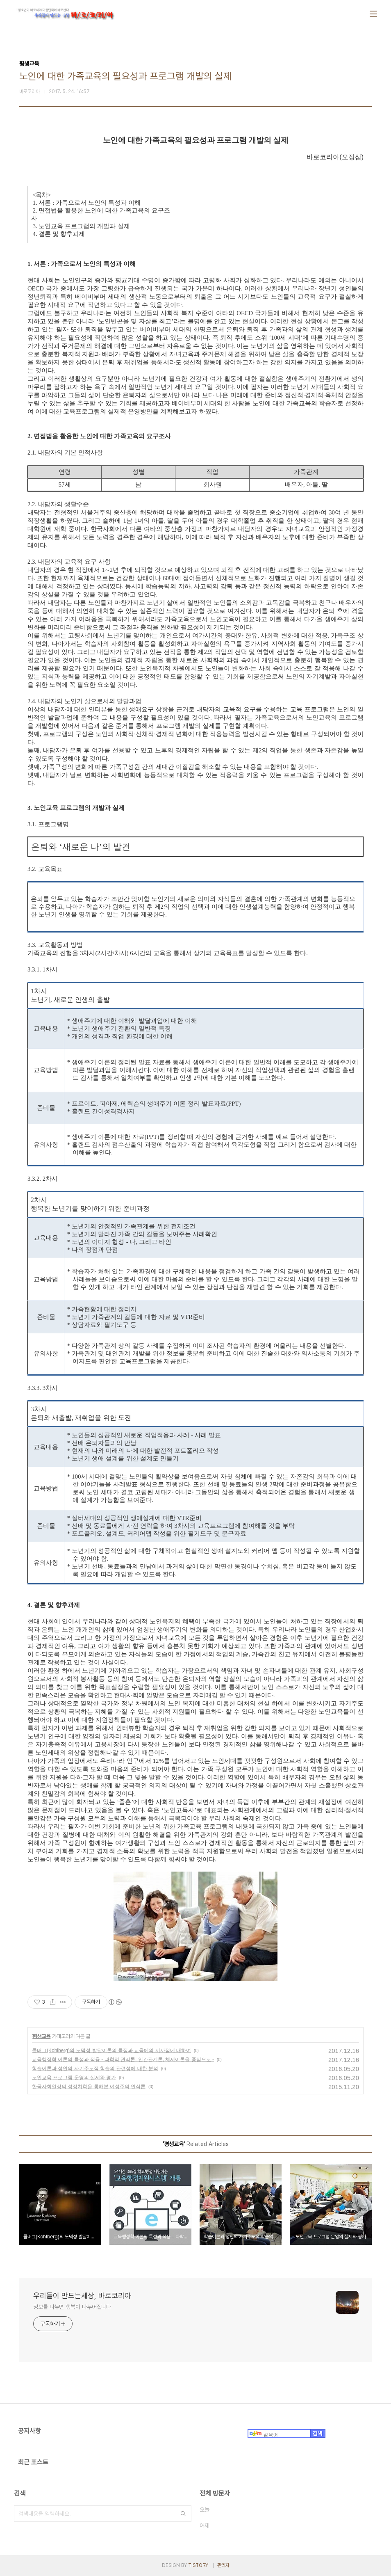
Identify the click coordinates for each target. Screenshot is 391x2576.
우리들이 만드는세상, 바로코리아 (82, 2295)
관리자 (223, 2565)
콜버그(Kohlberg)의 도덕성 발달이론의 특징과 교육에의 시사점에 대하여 (111, 2050)
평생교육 (41, 2036)
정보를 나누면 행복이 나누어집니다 (72, 2307)
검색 (183, 2513)
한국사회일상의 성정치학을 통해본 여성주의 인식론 (88, 2086)
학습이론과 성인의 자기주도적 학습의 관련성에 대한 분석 (95, 2068)
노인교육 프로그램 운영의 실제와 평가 (74, 2077)
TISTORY (198, 2565)
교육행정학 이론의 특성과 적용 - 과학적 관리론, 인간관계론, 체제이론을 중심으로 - (123, 2059)
